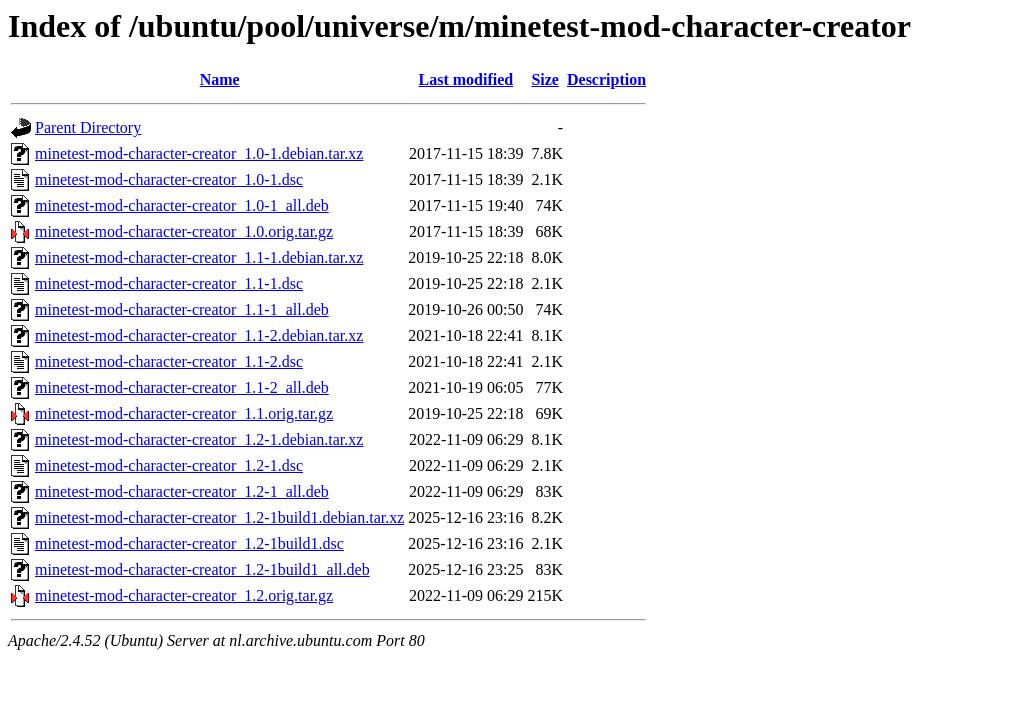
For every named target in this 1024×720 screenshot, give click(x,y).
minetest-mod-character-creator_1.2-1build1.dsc (189, 543)
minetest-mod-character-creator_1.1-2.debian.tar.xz (199, 335)
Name (220, 79)
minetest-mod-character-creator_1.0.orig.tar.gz (184, 231)
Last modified (466, 79)
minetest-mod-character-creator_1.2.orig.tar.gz (184, 595)
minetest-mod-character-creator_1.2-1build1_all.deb (202, 569)
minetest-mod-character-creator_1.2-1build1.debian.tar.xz (219, 517)
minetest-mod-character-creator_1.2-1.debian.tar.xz (199, 439)
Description (606, 79)
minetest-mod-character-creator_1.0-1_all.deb (182, 205)
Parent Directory (88, 127)
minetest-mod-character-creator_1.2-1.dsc (169, 465)
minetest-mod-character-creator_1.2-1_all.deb (182, 491)
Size (545, 79)
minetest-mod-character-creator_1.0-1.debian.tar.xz (199, 153)
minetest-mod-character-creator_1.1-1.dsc (169, 283)
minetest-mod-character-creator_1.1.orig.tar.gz (184, 413)
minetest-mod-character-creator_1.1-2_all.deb (182, 387)
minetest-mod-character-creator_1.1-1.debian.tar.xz (199, 257)
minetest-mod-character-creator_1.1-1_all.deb (182, 309)
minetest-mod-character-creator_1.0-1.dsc (169, 179)
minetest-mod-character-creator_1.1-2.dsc (169, 361)
